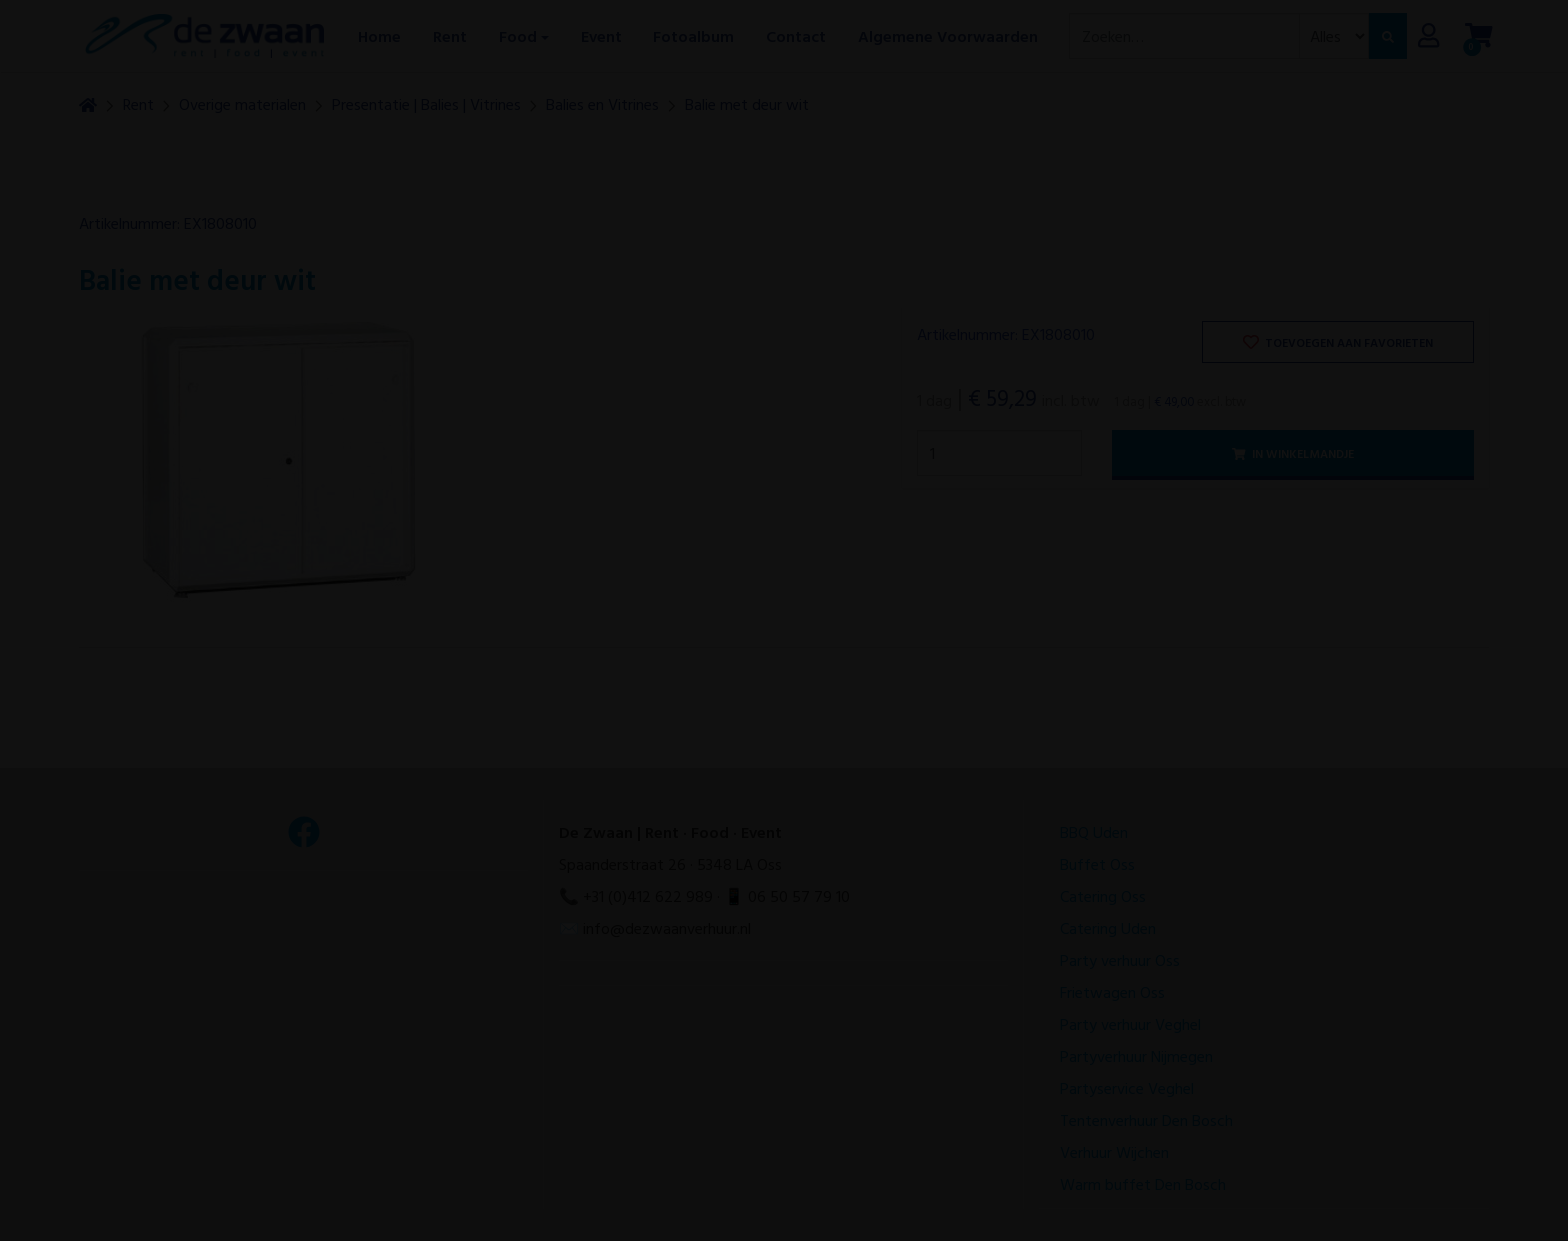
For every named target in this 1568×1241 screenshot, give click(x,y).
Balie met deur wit (747, 104)
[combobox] (1184, 36)
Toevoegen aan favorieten (1338, 342)
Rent (138, 104)
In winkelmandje (1293, 453)
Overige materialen (242, 104)
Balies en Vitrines (602, 104)
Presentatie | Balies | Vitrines (426, 104)
